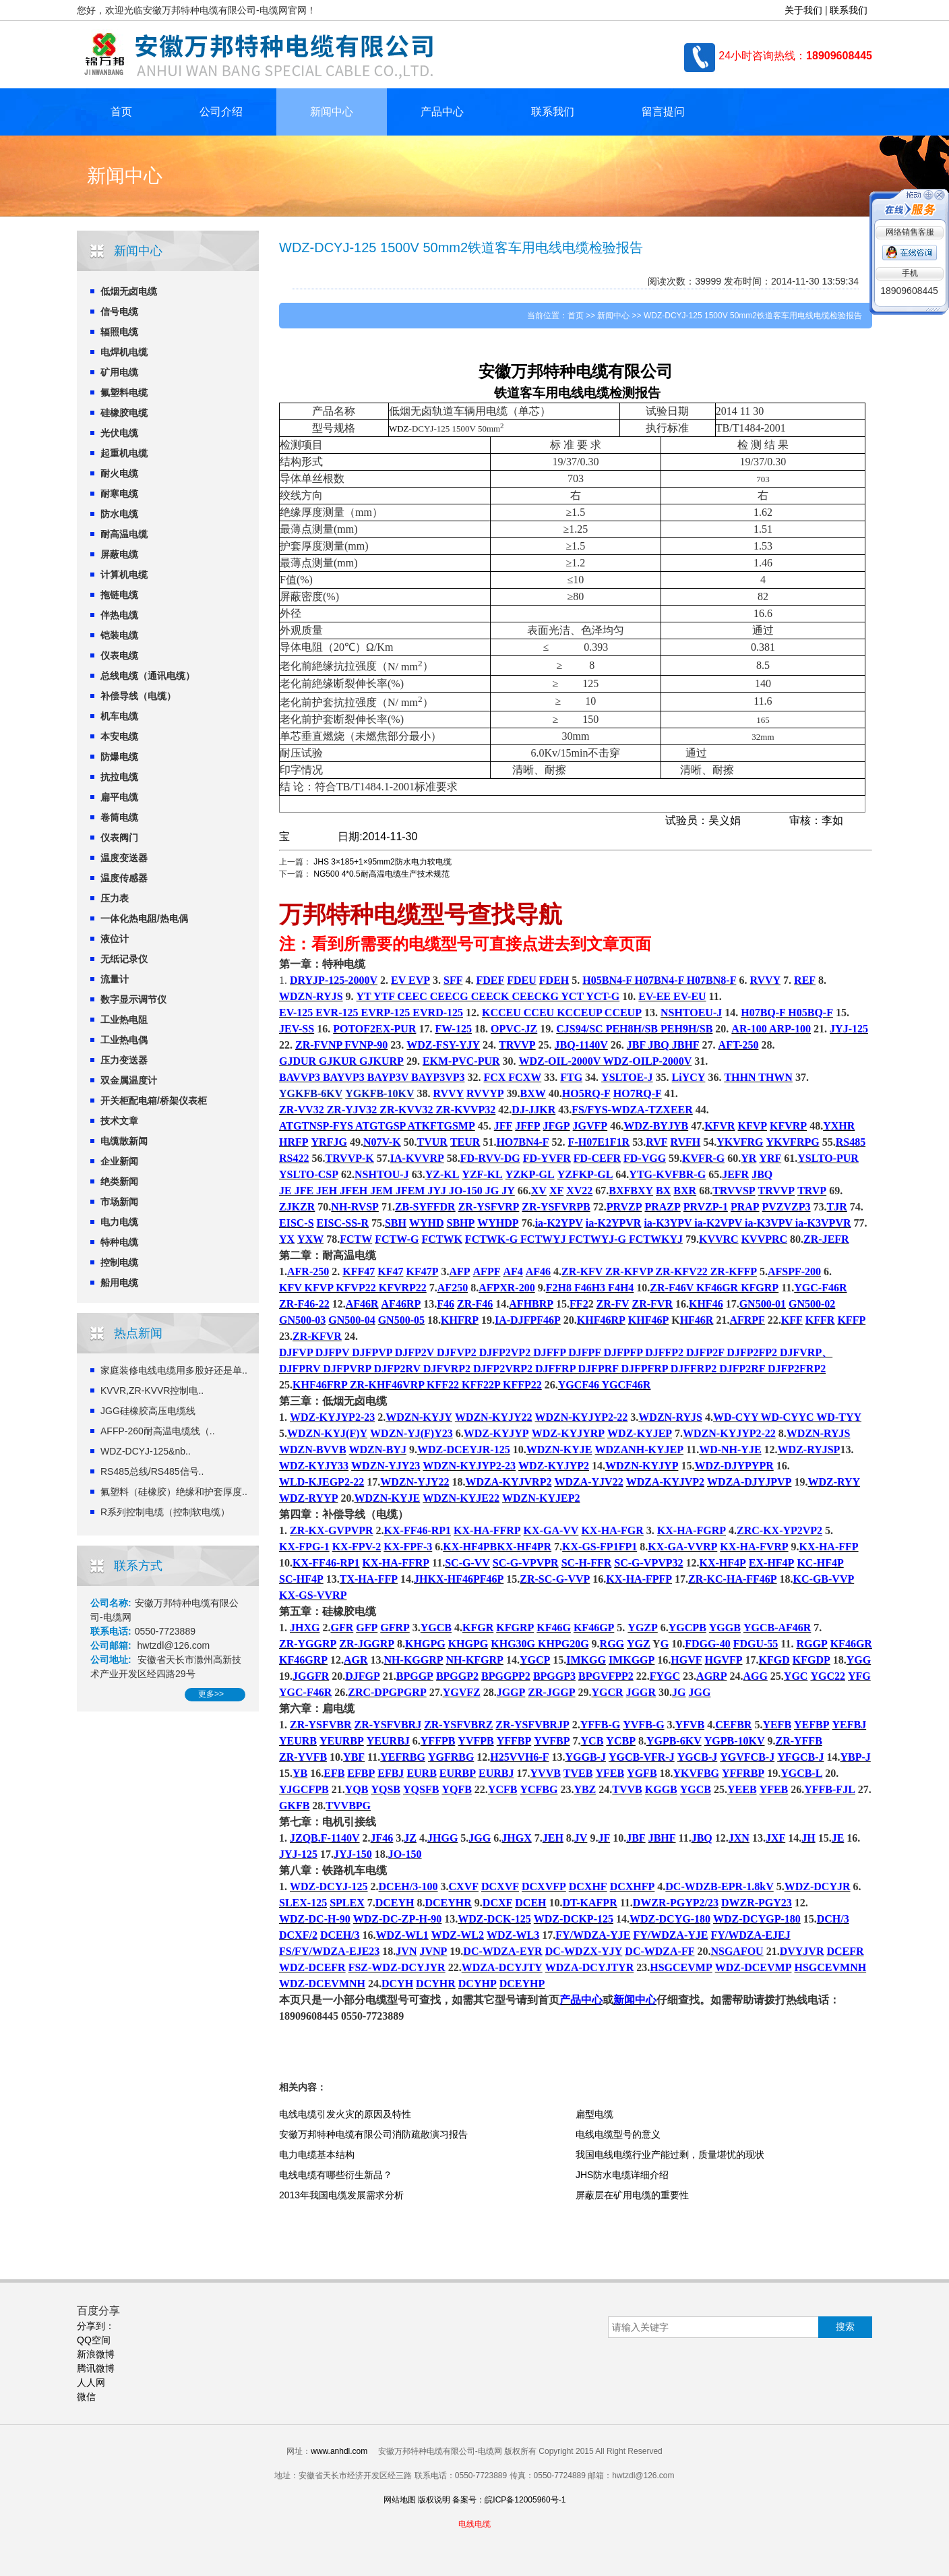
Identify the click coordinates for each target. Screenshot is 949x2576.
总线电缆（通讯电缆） (147, 675)
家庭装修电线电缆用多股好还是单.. (173, 1370)
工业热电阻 (124, 1019)
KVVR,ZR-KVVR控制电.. (152, 1390)
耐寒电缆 (119, 493)
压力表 (114, 898)
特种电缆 (119, 1242)
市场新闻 (119, 1201)
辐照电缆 (119, 331)
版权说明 (434, 2500)
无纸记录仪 (124, 959)
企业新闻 (119, 1161)
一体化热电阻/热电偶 (144, 918)
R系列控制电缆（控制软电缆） (165, 1511)
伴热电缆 (119, 615)
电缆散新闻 (124, 1141)
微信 (86, 2396)
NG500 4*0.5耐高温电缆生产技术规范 (381, 874)
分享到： (96, 2325)
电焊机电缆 (124, 352)
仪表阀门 (119, 837)
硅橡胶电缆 (124, 412)
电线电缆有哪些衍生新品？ (335, 2174)
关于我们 (803, 10)
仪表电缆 (119, 655)
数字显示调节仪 (133, 999)
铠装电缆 (119, 635)
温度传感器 (124, 878)
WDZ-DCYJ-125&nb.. (145, 1451)
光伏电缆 (119, 433)
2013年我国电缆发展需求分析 (341, 2195)
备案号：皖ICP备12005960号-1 (508, 2500)
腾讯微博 (96, 2368)
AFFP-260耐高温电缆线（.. (157, 1431)
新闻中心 (331, 111)
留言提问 (663, 111)
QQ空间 (94, 2340)
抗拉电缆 (119, 776)
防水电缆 (119, 513)
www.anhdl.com (339, 2451)
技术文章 (119, 1120)
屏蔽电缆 (119, 554)
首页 (121, 111)
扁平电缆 (119, 797)
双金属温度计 (128, 1080)
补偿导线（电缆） (138, 696)
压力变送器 (124, 1060)
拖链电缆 (119, 594)
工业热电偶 (124, 1039)
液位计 (114, 938)
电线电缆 (583, 393)
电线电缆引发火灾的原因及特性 (345, 2114)
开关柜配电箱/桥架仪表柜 (153, 1100)
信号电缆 (119, 311)
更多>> (211, 1694)
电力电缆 (119, 1222)
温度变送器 (124, 857)
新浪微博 (96, 2354)
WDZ (399, 428)
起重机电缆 (124, 453)
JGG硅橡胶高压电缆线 (147, 1410)
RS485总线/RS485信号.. (152, 1471)
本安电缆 (119, 736)
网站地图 (400, 2500)
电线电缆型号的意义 (618, 2134)
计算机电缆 (124, 574)
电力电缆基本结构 (317, 2154)
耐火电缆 (119, 473)
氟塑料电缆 (124, 392)
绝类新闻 (119, 1181)
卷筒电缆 (119, 817)
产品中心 (442, 111)
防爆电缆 (119, 756)
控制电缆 (119, 1262)
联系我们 (848, 10)
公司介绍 (221, 111)
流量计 (114, 979)
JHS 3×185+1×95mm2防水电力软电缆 (382, 862)
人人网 (91, 2382)
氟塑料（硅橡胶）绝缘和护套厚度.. (173, 1491)
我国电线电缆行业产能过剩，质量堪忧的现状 (670, 2154)
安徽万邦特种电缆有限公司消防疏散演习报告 (373, 2134)
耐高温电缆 (124, 534)
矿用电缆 (119, 372)
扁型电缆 (594, 2114)
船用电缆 (119, 1282)
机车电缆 (119, 716)
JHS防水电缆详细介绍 (622, 2174)
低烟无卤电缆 (128, 291)
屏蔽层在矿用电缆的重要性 (632, 2195)
